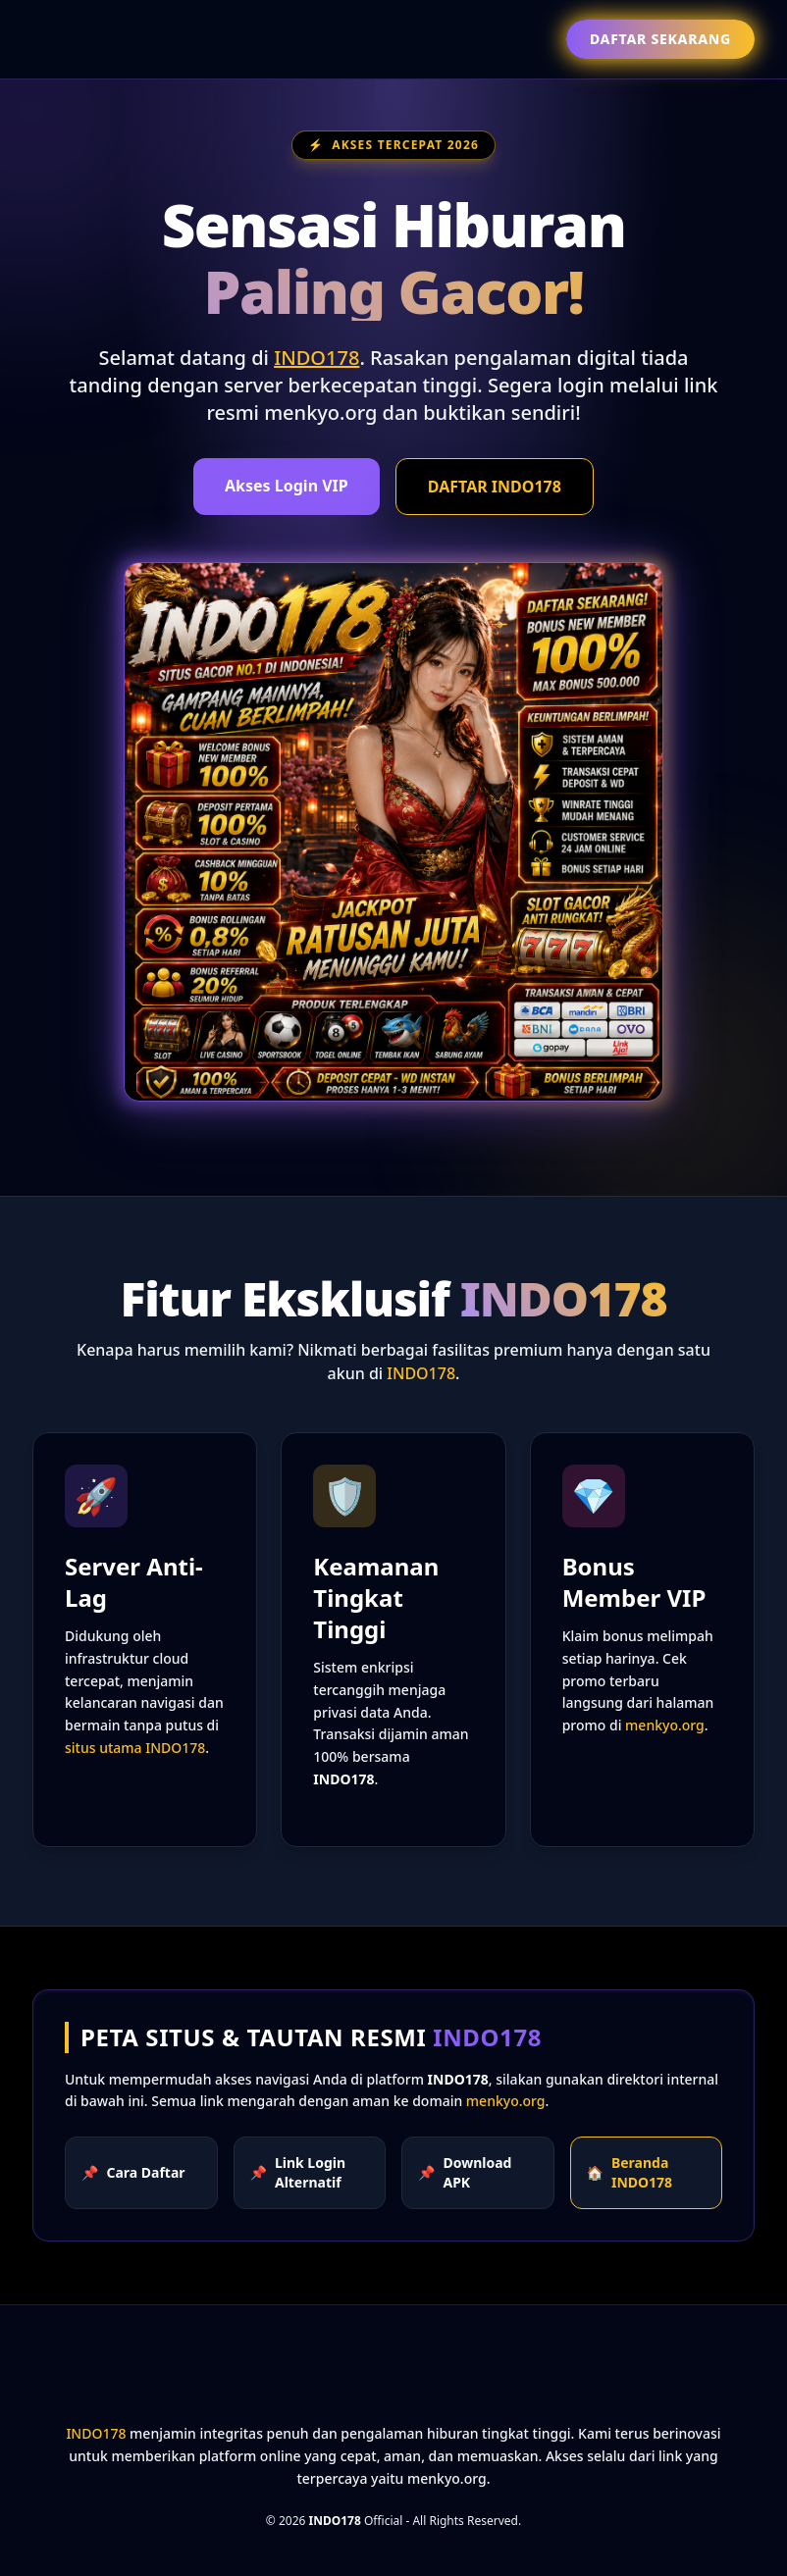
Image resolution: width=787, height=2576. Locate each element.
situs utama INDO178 (135, 1747)
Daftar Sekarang (660, 38)
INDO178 (316, 357)
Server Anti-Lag (134, 1582)
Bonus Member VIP (634, 1582)
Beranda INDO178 (630, 2172)
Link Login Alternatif (298, 2172)
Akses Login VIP (286, 485)
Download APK (464, 2172)
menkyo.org (665, 1725)
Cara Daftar (133, 2173)
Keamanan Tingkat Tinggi (376, 1597)
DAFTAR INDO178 (494, 486)
